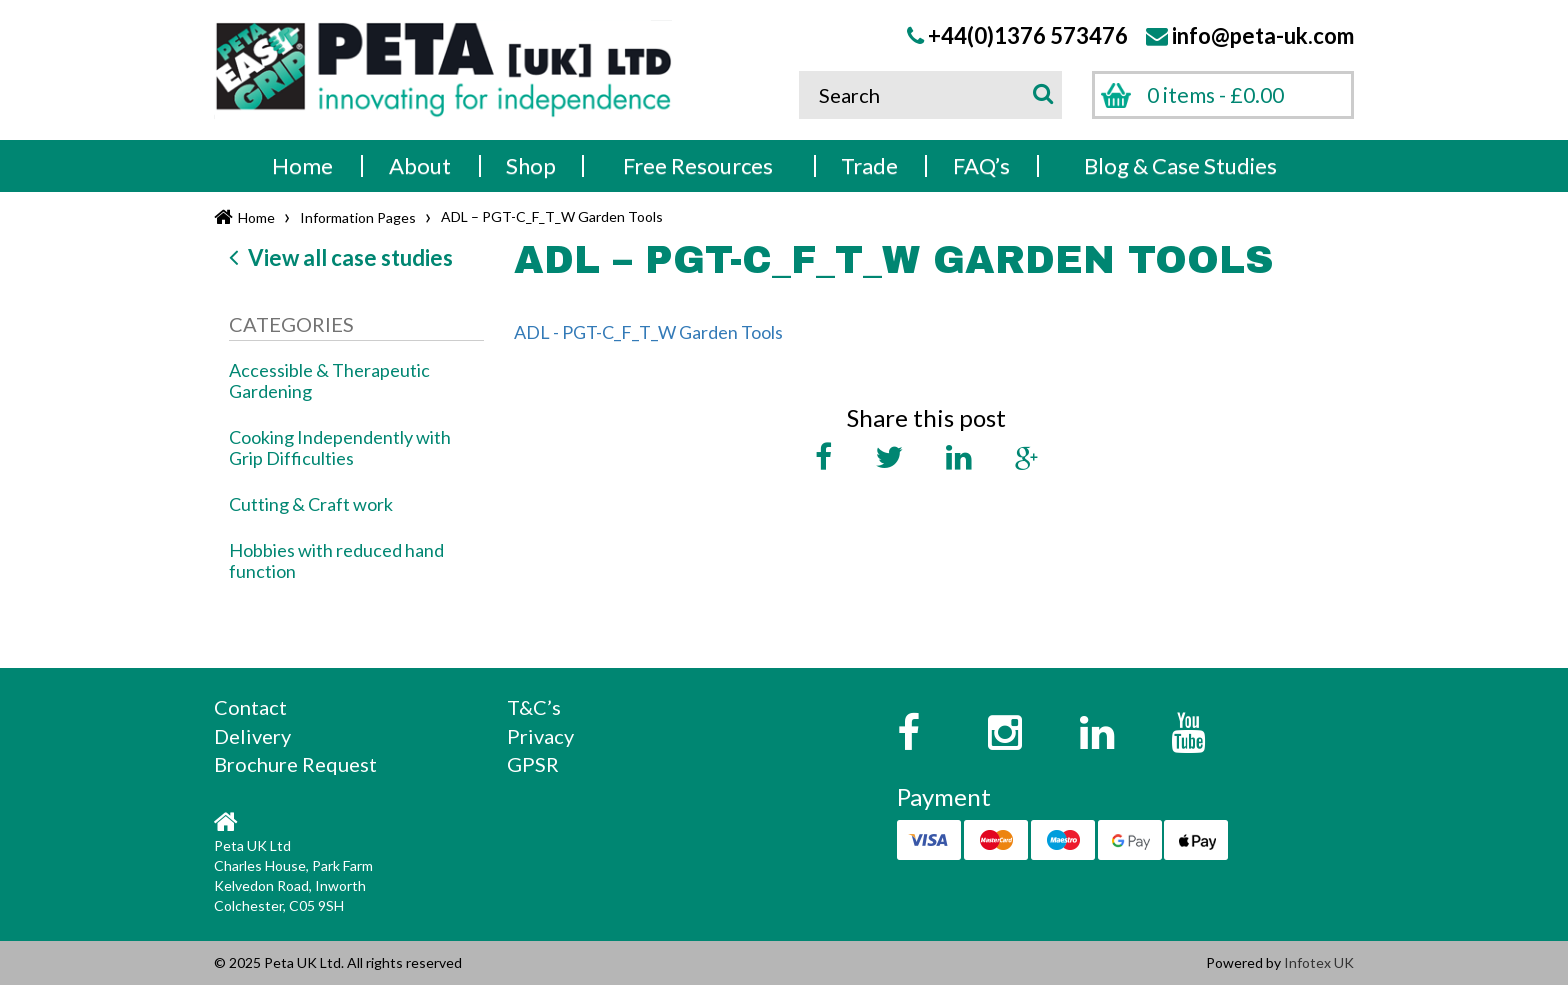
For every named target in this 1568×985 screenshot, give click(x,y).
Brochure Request (295, 764)
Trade (869, 165)
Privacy (540, 736)
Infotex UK (1319, 962)
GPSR (533, 764)
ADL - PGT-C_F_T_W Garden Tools (648, 332)
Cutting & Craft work (311, 504)
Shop (531, 165)
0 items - (1215, 94)
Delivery (252, 736)
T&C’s (534, 707)
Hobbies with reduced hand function (336, 560)
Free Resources (698, 165)
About (420, 165)
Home (302, 165)
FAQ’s (981, 165)
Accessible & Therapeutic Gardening (329, 380)
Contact (250, 707)
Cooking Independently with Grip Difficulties (340, 447)
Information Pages (358, 217)
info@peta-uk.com (1263, 35)
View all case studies (341, 257)
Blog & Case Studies (1180, 165)
